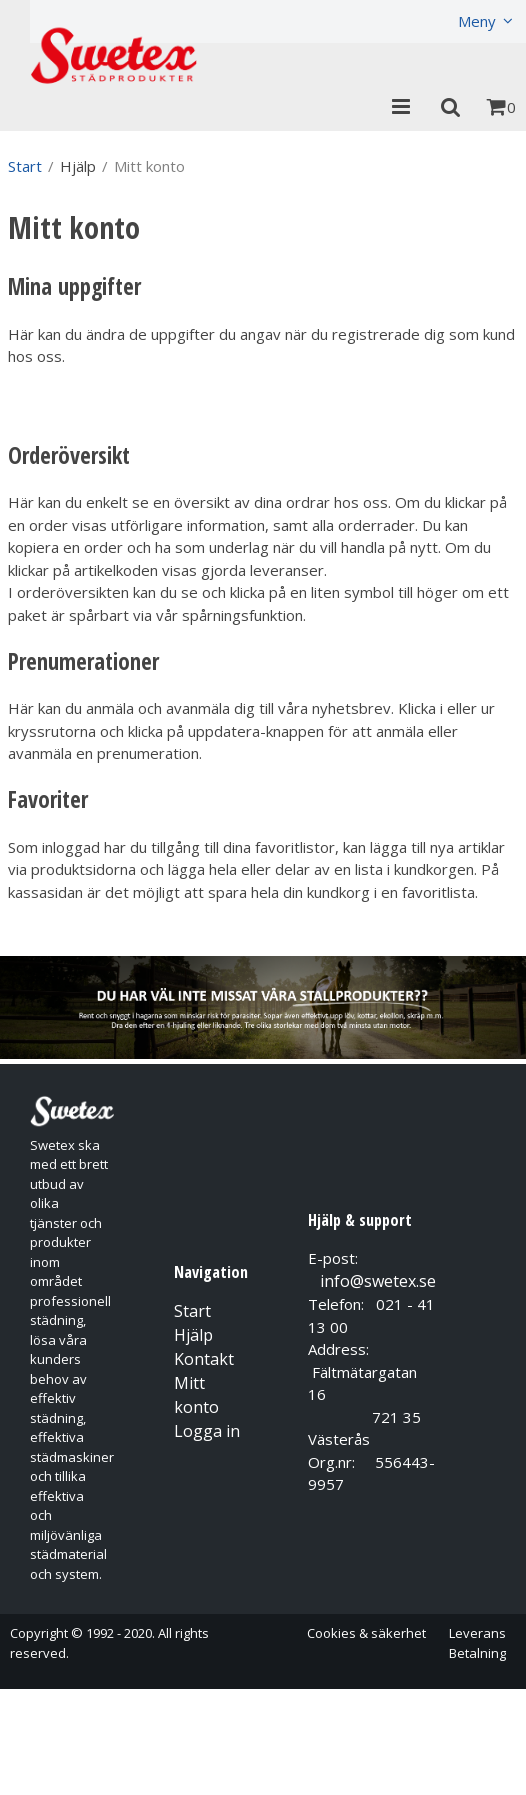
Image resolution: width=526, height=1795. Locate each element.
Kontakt (204, 1359)
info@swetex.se (378, 1281)
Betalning (477, 1653)
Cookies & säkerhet (366, 1633)
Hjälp (193, 1335)
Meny (477, 21)
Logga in (207, 1431)
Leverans (477, 1633)
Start (25, 166)
